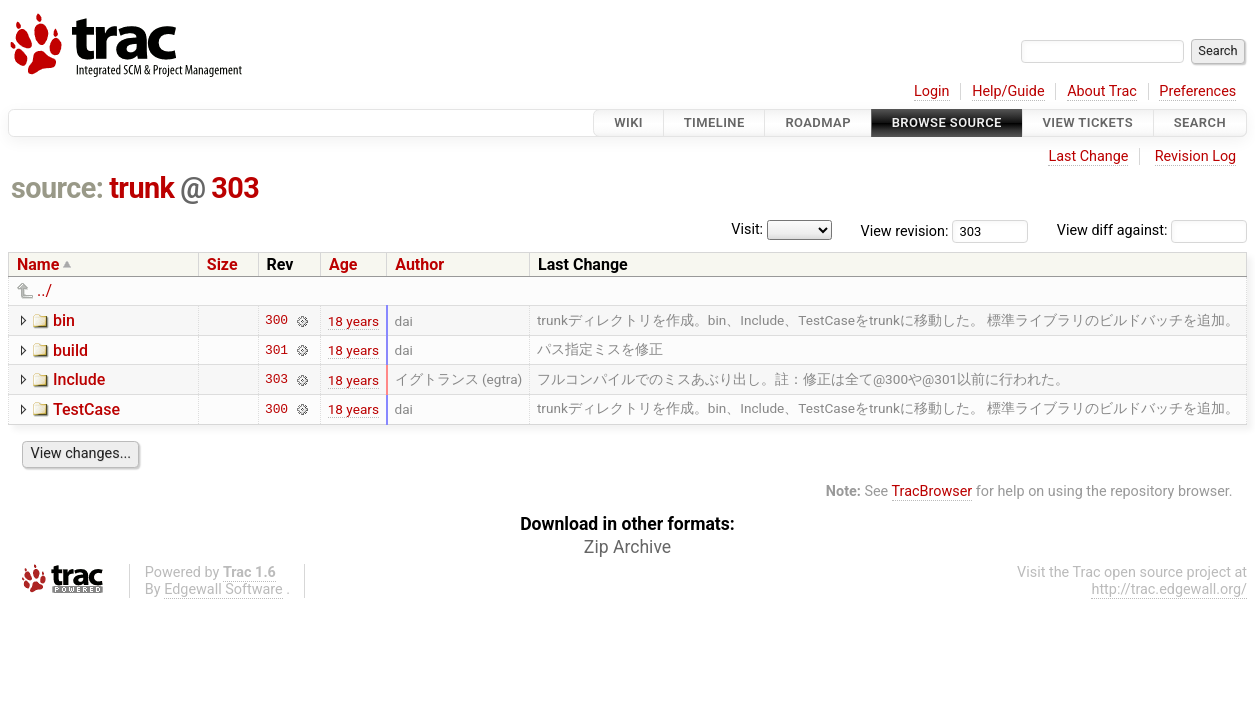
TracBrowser (932, 491)
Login (932, 91)
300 (276, 321)
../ (44, 290)
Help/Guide (1008, 91)
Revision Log (1196, 156)
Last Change (1088, 156)
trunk (141, 188)
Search (1200, 122)
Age (343, 264)
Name (38, 264)
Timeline (714, 122)
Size (222, 264)
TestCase (86, 409)
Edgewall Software (223, 589)
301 (276, 350)
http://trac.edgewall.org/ (1169, 589)
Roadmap (818, 122)
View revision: (905, 230)
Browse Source (947, 122)
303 (235, 188)
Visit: (747, 229)
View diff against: (1152, 230)
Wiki (628, 122)
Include (79, 379)
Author (419, 264)
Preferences (1197, 91)
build (70, 350)
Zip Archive (627, 547)
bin (64, 320)
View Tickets (1088, 122)
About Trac (1102, 91)
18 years (353, 321)
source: (57, 188)
